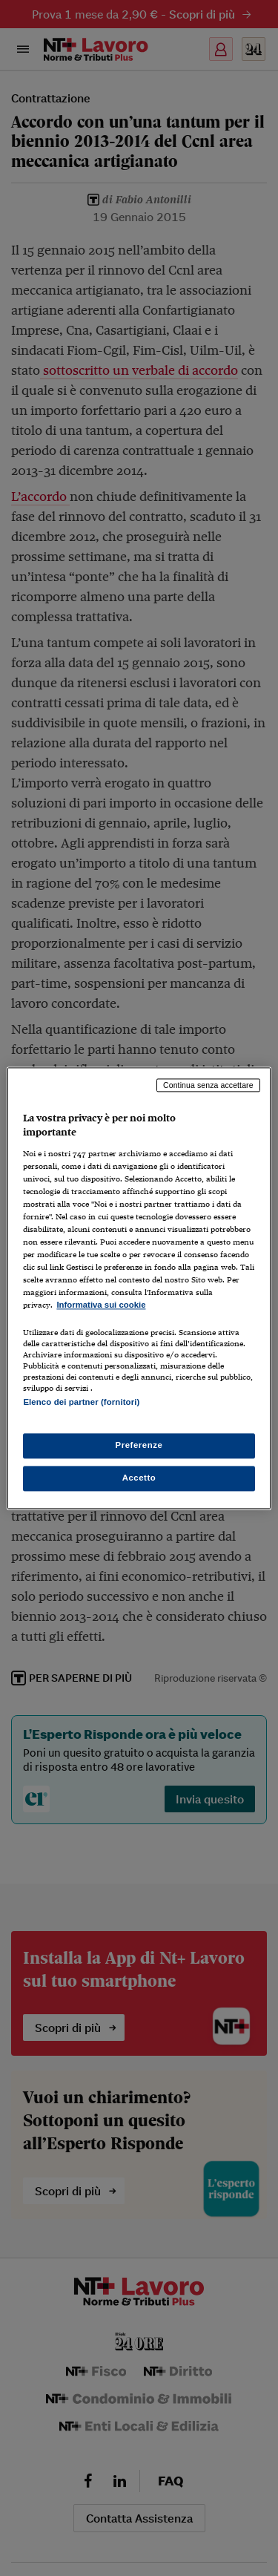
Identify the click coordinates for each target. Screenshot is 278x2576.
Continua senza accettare (208, 1085)
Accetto (139, 1477)
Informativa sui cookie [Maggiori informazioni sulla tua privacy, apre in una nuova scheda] (100, 1305)
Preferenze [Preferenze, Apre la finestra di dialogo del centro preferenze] (139, 1445)
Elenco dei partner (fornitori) (81, 1401)
